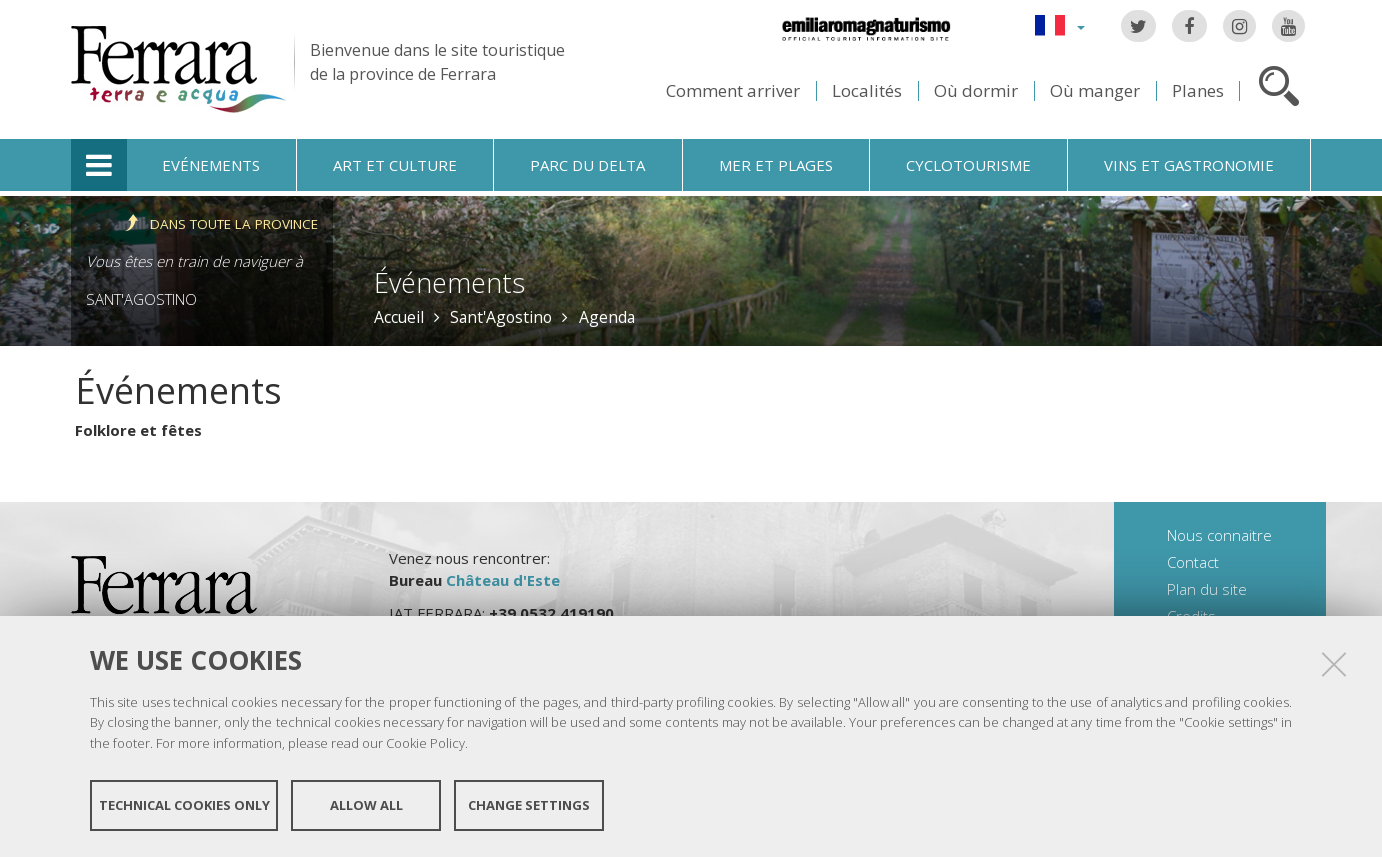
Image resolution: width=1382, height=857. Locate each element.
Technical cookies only (184, 805)
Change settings (529, 805)
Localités (867, 90)
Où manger (1095, 90)
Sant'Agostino (141, 299)
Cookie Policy (425, 743)
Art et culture (395, 165)
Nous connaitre (1219, 535)
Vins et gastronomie (1189, 165)
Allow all (366, 805)
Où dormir (976, 90)
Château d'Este (503, 580)
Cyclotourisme (968, 165)
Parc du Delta (587, 165)
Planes (1198, 90)
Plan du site (1207, 589)
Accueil (399, 317)
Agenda (607, 317)
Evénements (211, 165)
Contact (1193, 562)
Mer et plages (776, 165)
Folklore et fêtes (138, 430)
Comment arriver (733, 90)
